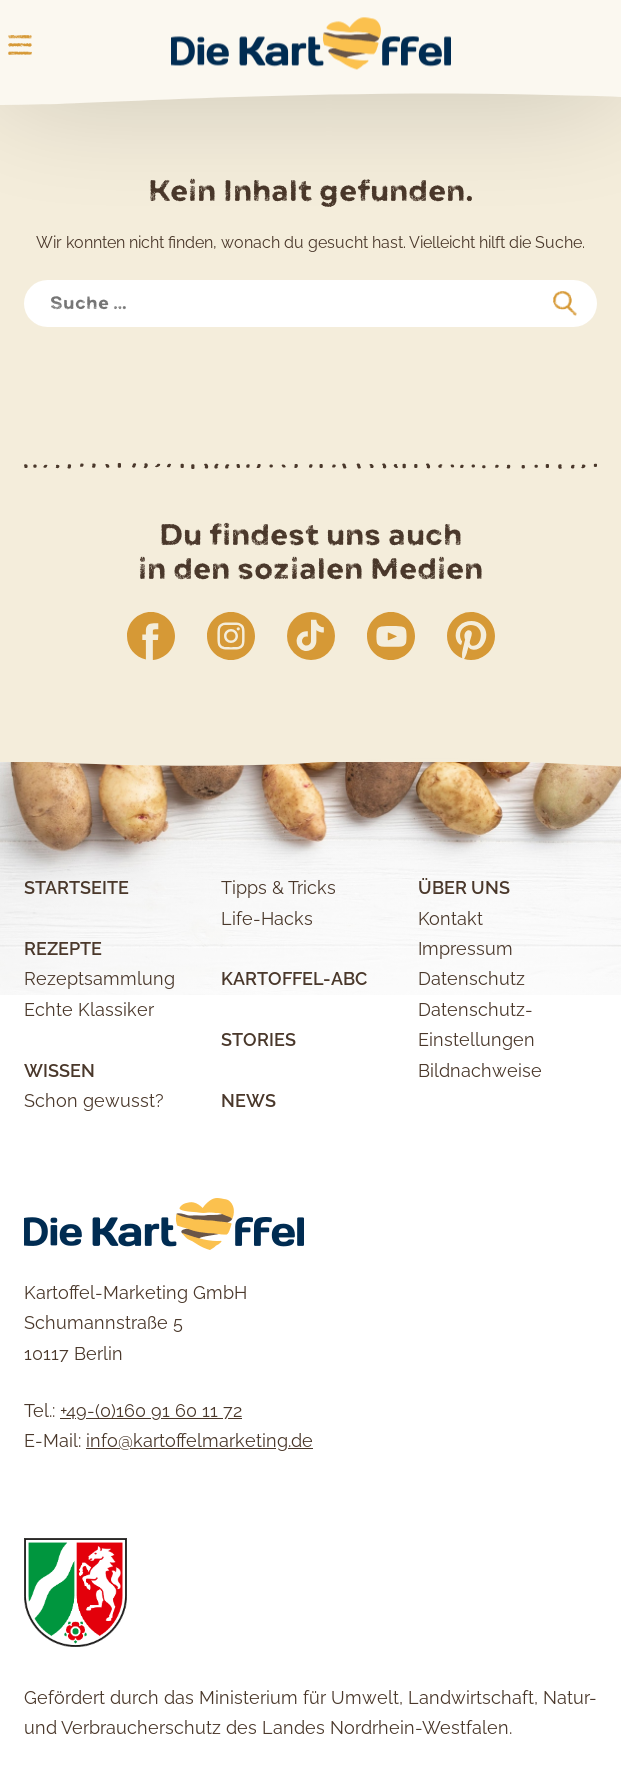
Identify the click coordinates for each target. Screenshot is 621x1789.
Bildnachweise (480, 1070)
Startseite (76, 887)
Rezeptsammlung (99, 978)
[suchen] (565, 304)
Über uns (464, 887)
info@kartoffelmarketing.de (199, 1440)
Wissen (59, 1070)
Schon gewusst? (94, 1100)
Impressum (465, 948)
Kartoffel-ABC (294, 978)
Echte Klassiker (89, 1009)
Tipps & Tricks (278, 887)
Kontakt (450, 918)
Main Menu (20, 45)
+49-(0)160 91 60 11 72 (151, 1410)
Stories (258, 1039)
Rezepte (63, 948)
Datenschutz (471, 978)
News (248, 1100)
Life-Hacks (267, 918)
